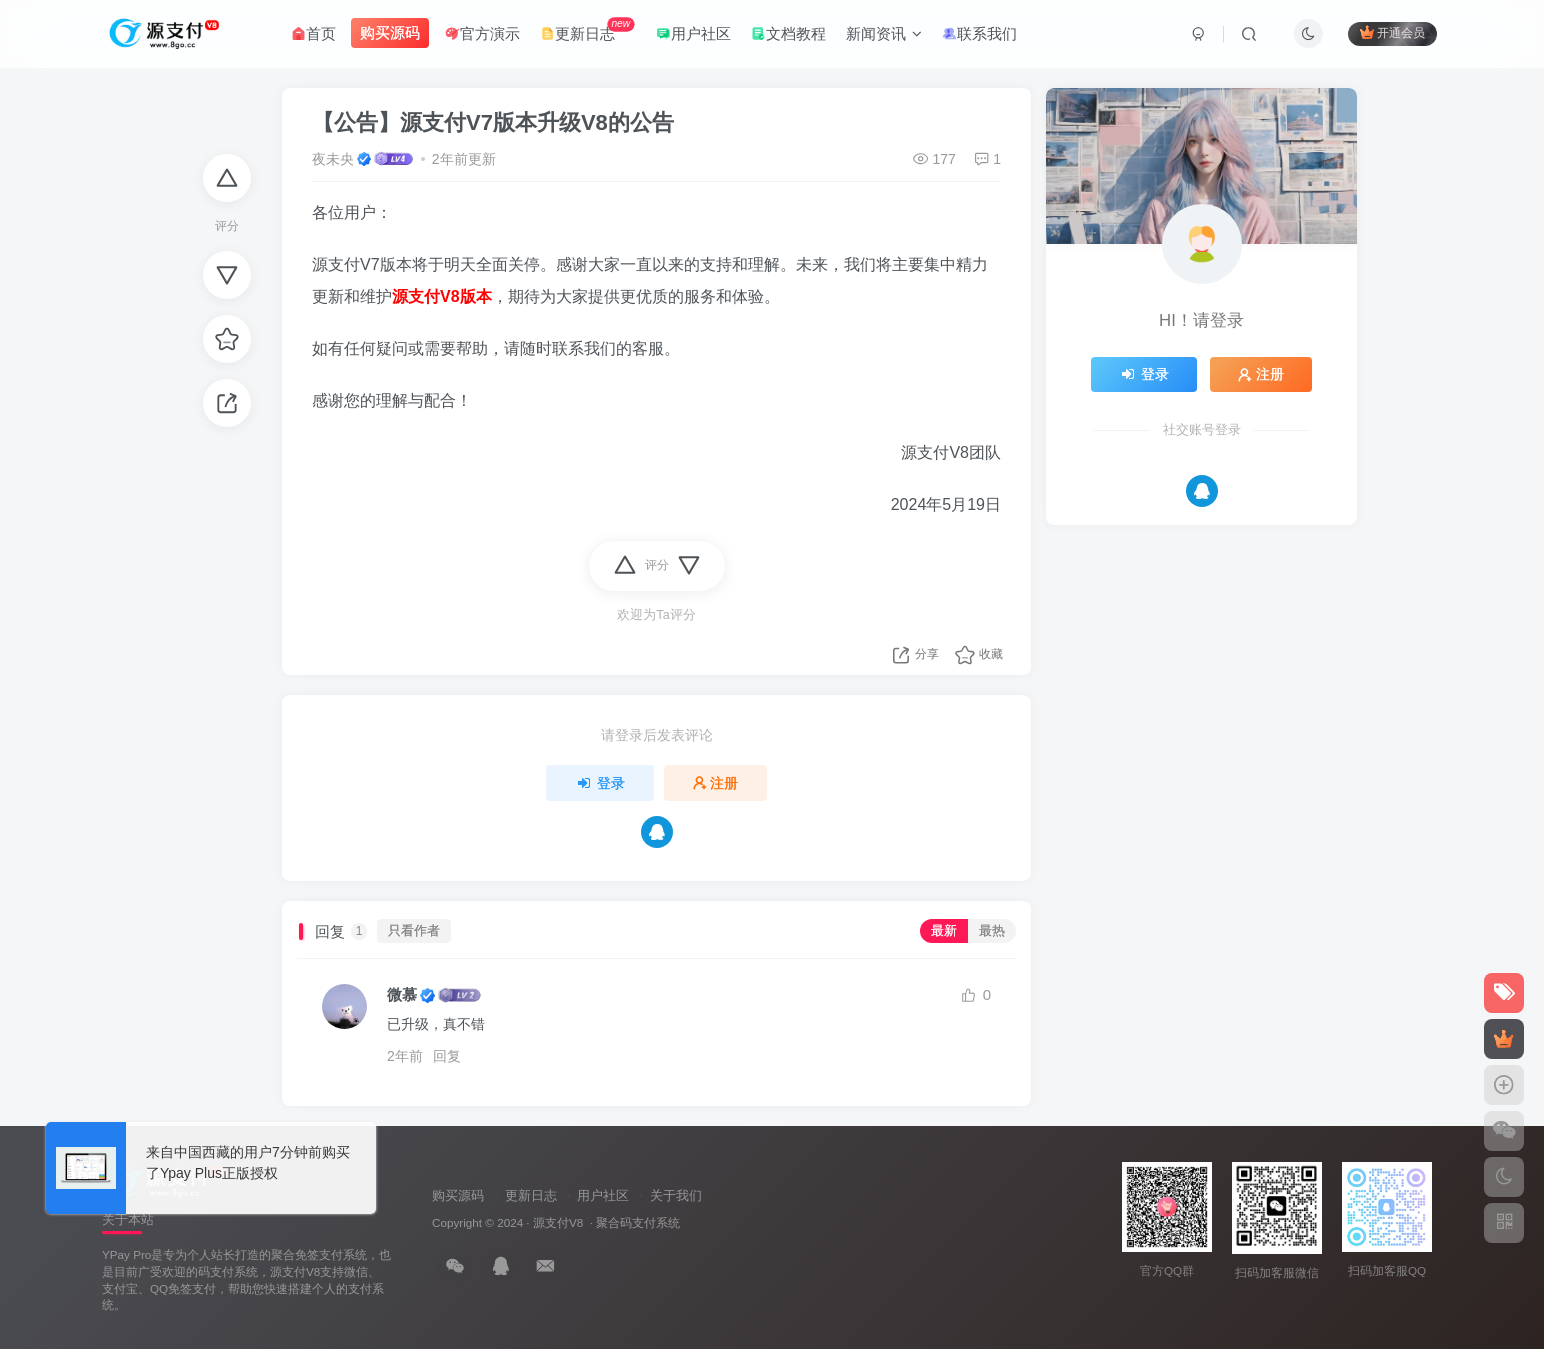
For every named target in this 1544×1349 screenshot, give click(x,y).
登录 (600, 783)
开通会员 (1392, 32)
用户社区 (693, 33)
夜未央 (333, 159)
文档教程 (788, 33)
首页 (313, 33)
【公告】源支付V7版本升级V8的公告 (493, 122)
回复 (447, 1056)
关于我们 (676, 1195)
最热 (992, 931)
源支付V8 (558, 1222)
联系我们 (979, 33)
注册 (716, 783)
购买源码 (458, 1195)
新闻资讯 (884, 33)
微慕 (402, 994)
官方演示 (482, 33)
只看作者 (414, 931)
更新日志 (587, 29)
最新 (944, 931)
